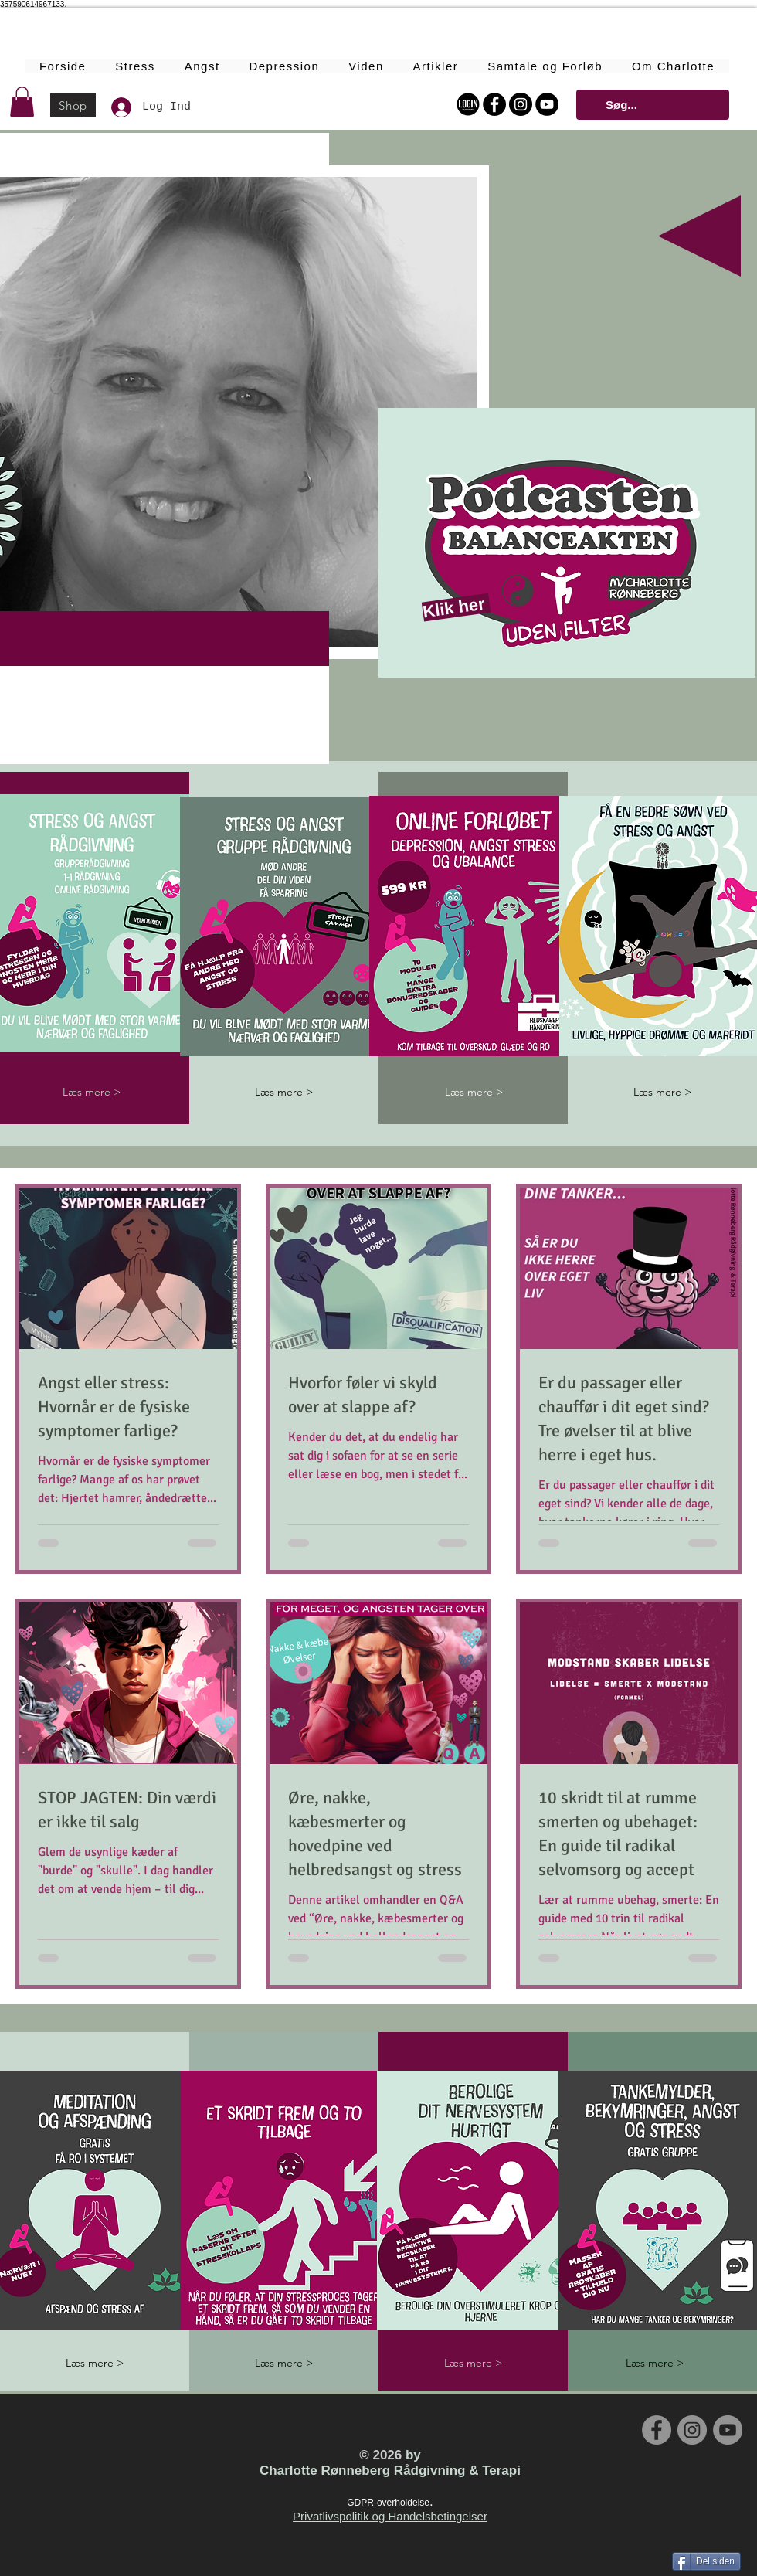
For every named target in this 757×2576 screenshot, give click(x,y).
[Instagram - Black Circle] (520, 104)
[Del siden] (706, 2561)
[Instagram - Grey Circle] (692, 2430)
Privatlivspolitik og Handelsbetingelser (390, 2516)
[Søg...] (651, 105)
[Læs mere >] (91, 1092)
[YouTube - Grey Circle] (727, 2430)
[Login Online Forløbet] (468, 104)
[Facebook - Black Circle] (494, 104)
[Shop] (73, 105)
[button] (22, 102)
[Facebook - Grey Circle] (656, 2430)
